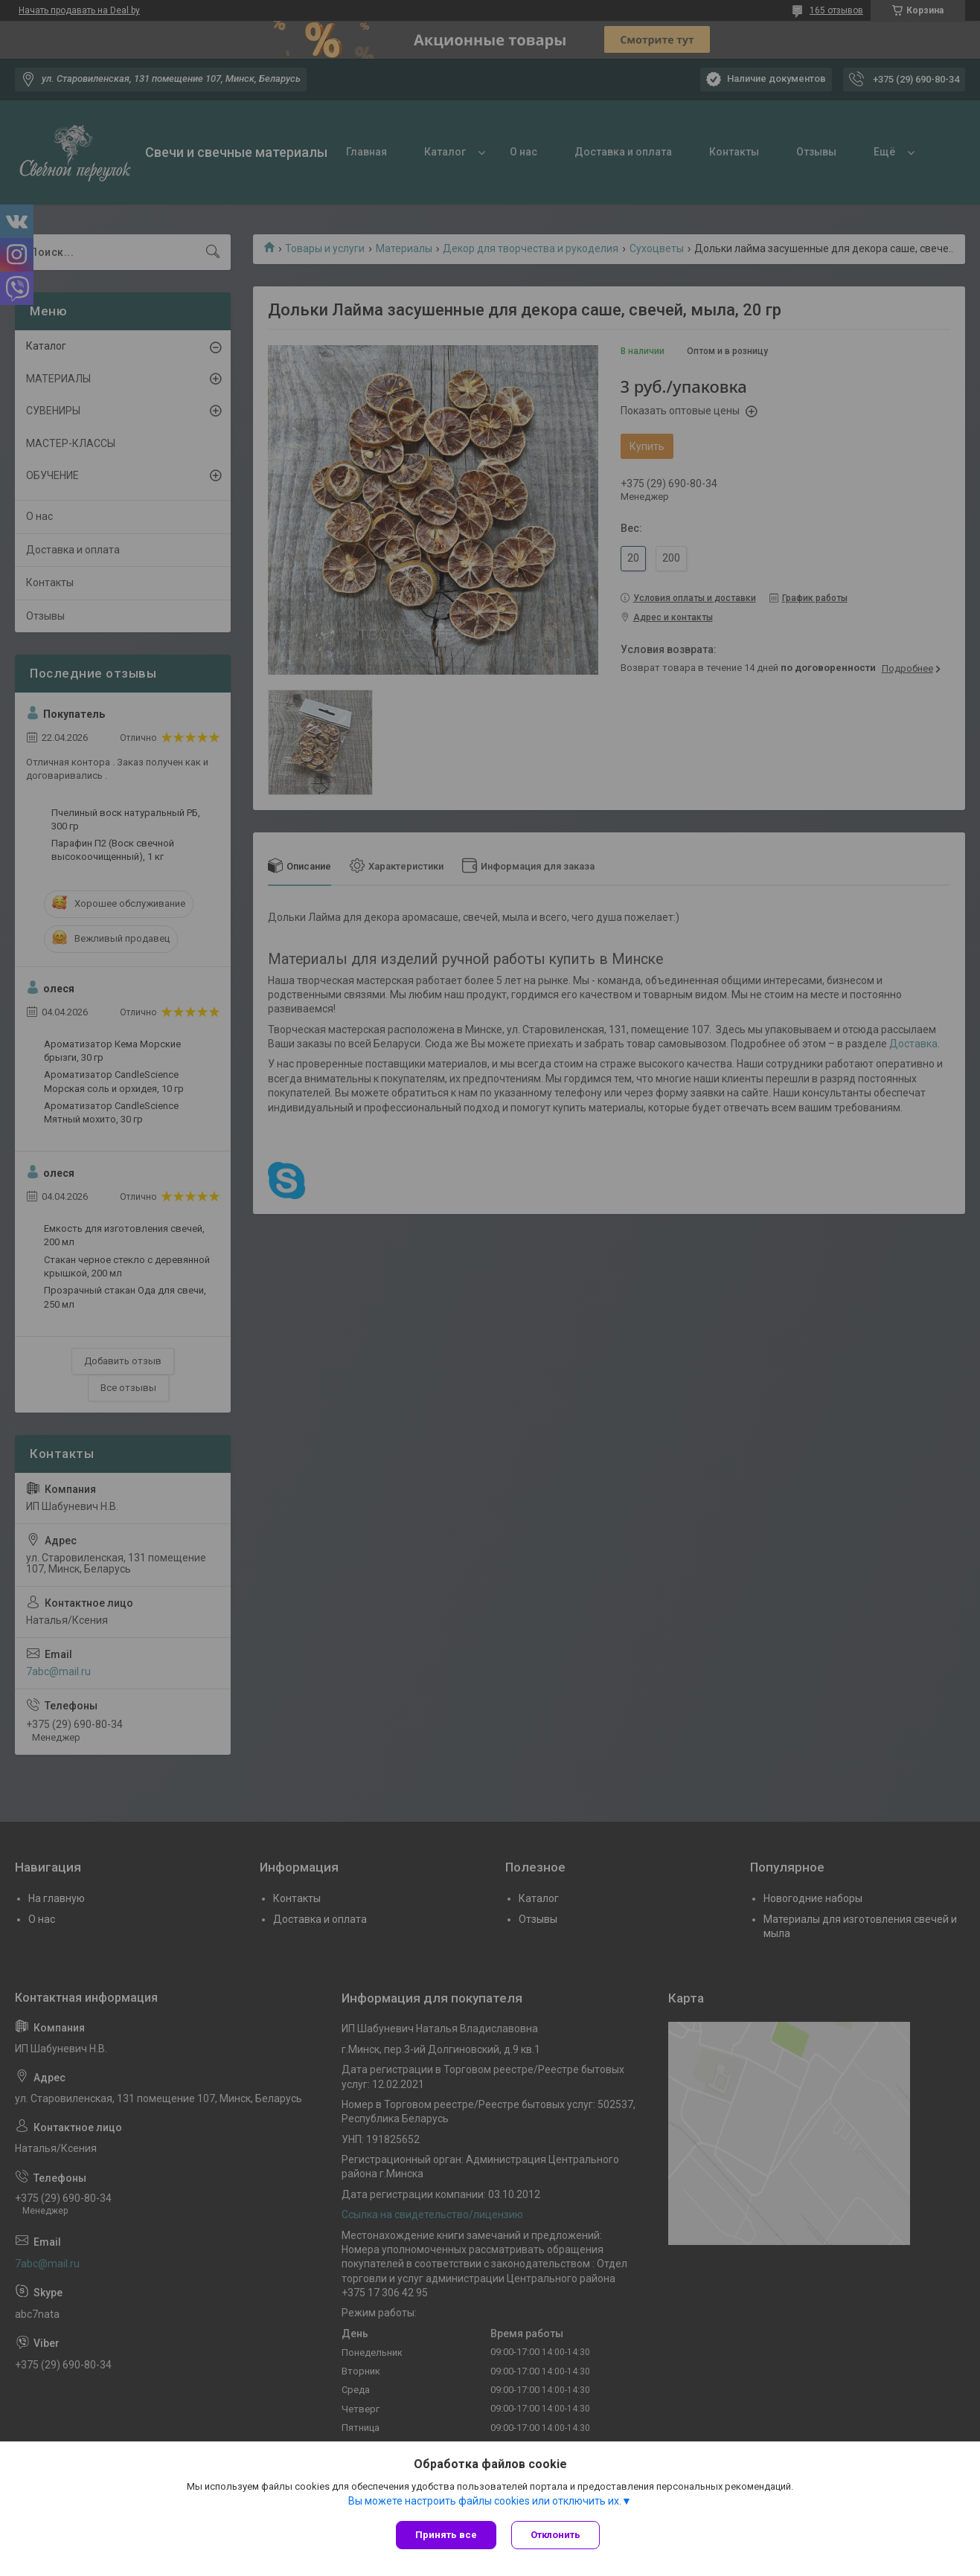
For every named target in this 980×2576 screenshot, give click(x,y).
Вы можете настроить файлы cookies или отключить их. (484, 2501)
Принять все (446, 2534)
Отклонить (555, 2534)
